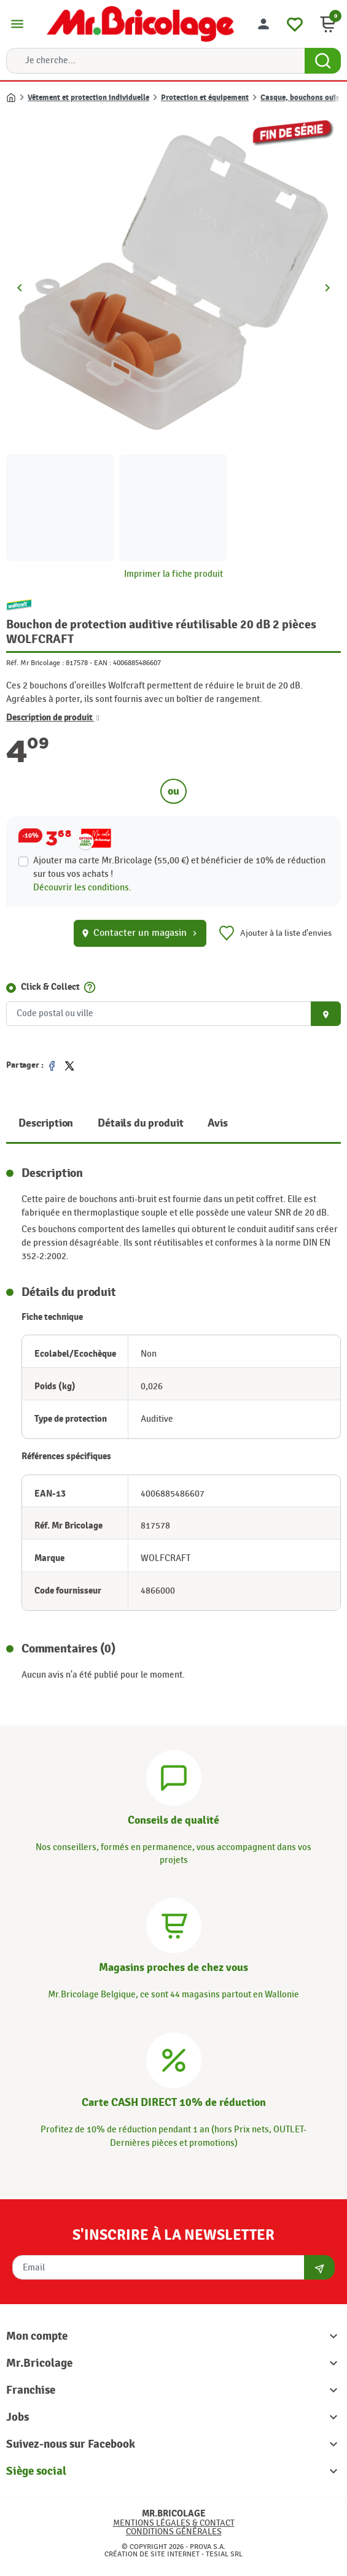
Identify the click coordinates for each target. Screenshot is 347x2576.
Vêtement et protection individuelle (88, 97)
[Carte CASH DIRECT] (173, 2059)
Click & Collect (50, 987)
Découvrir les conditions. (82, 887)
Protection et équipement (205, 97)
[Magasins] (173, 1924)
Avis (217, 1123)
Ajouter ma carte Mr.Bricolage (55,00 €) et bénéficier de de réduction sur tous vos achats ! (179, 867)
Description (45, 1123)
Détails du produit (140, 1123)
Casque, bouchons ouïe (300, 97)
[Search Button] (323, 61)
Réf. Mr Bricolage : (35, 662)
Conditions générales (174, 2531)
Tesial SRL (224, 2554)
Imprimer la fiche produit (173, 574)
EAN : (102, 662)
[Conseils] (173, 1776)
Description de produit (52, 717)
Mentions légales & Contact (174, 2523)
